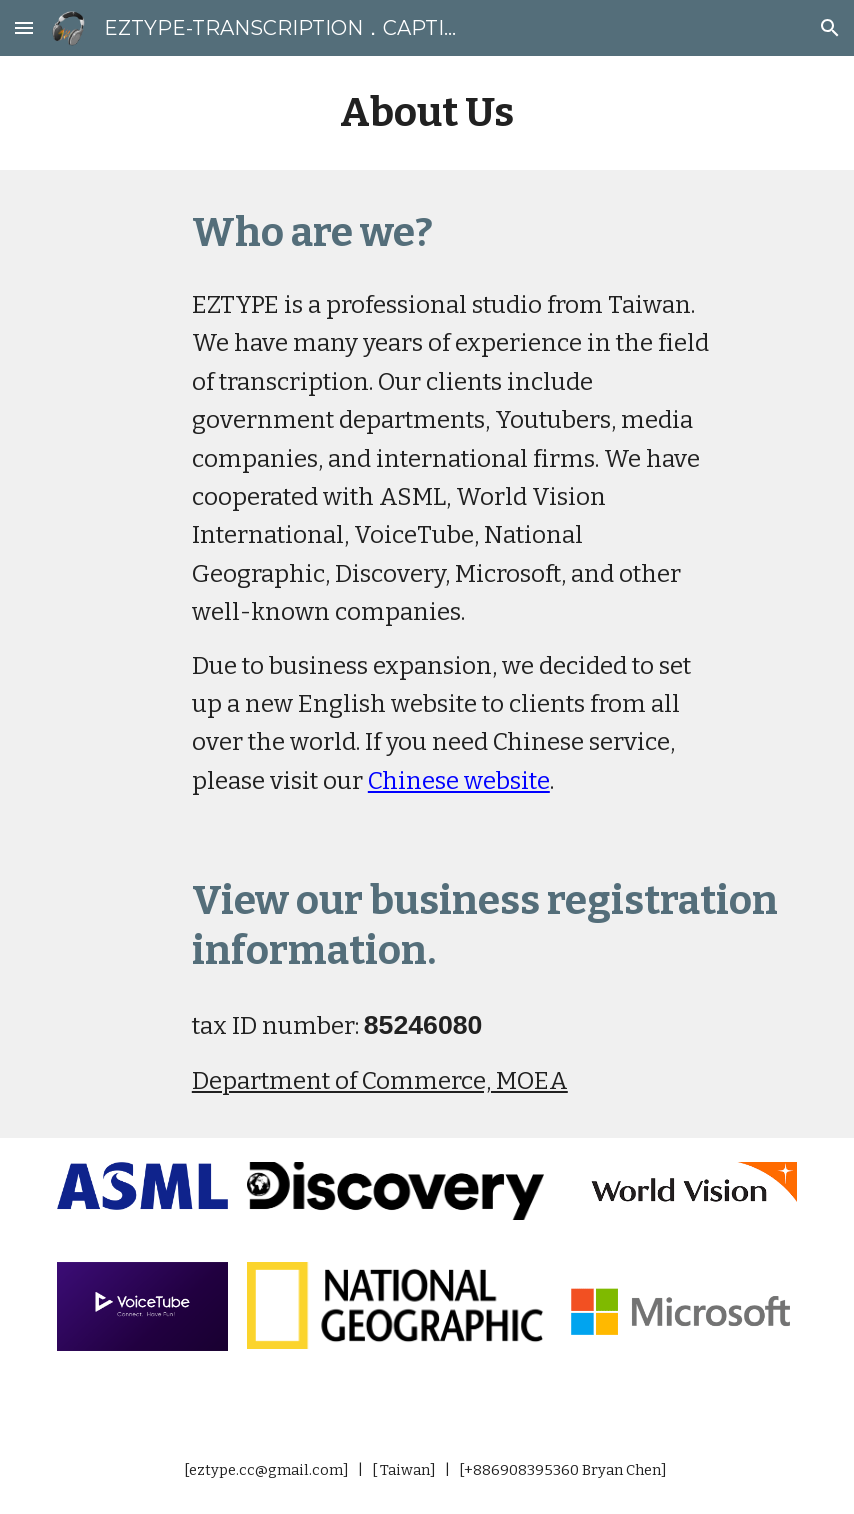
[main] (427, 113)
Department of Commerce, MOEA (380, 1081)
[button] (24, 27)
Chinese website (459, 781)
